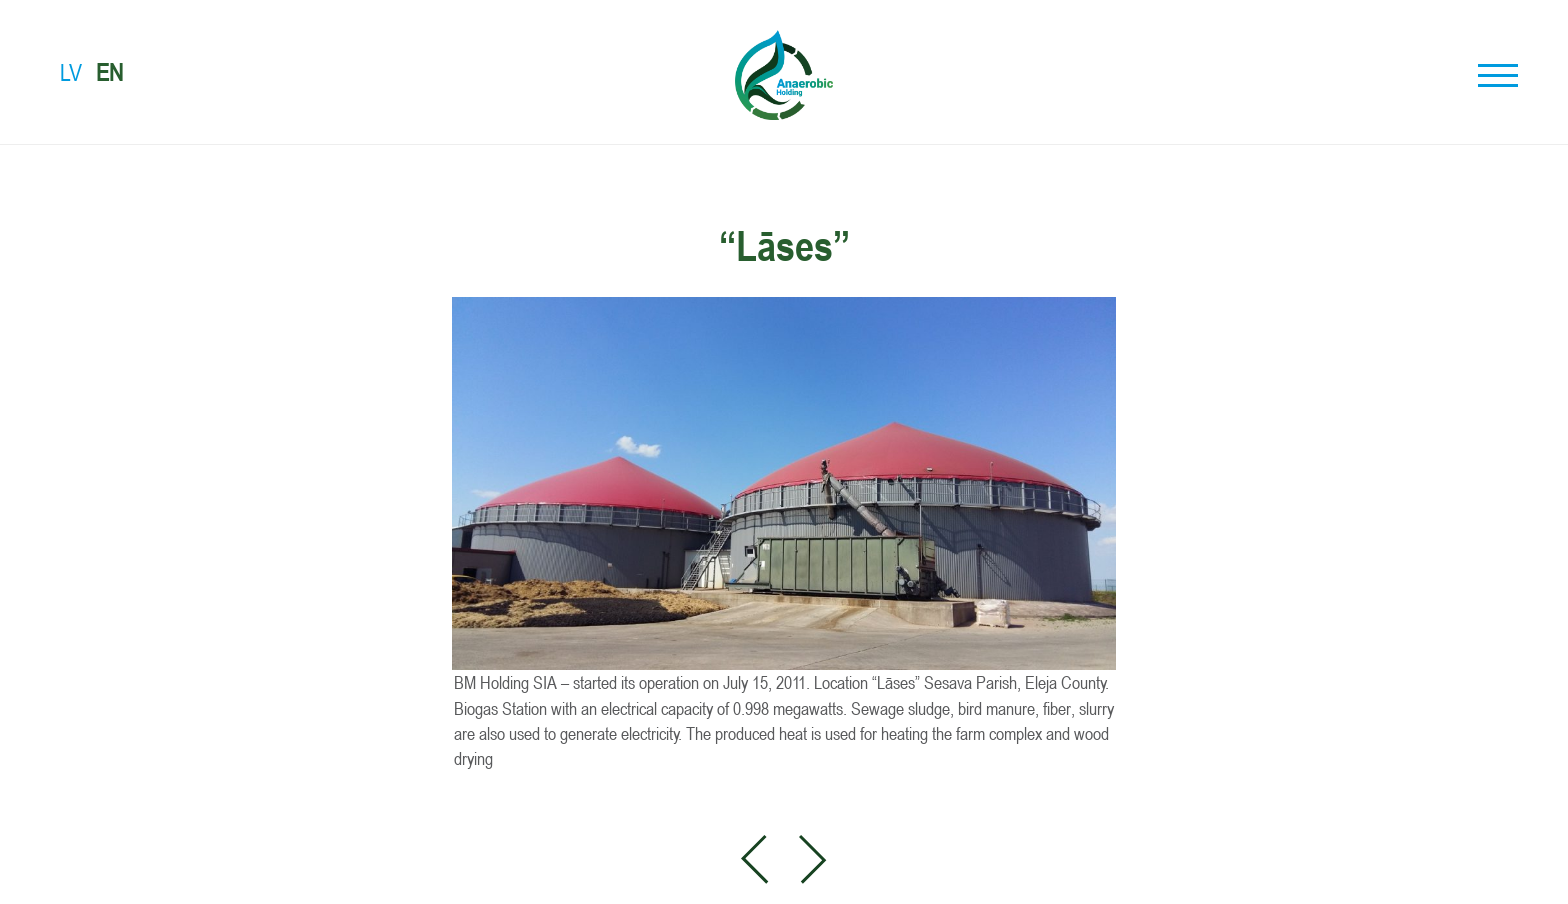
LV (71, 72)
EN (109, 72)
